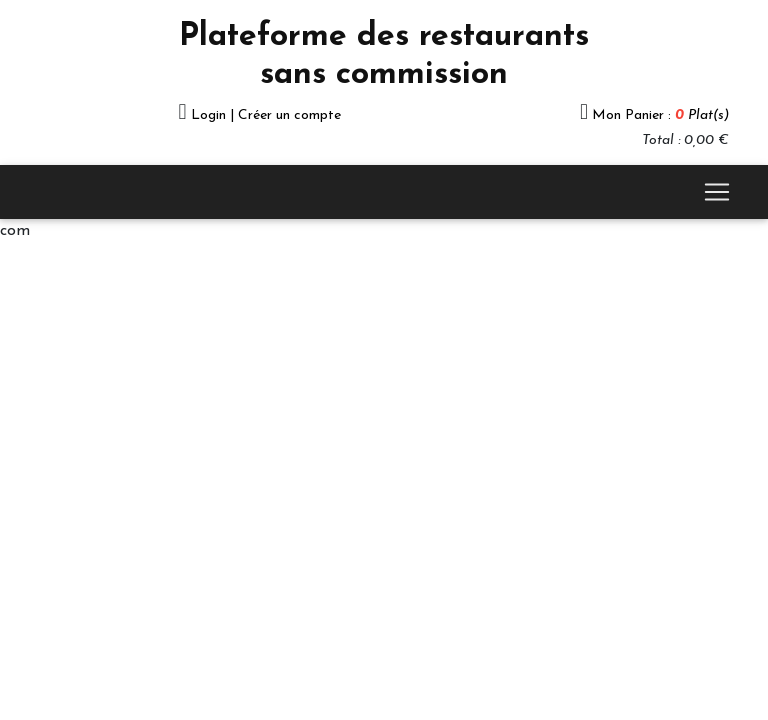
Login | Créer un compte (266, 115)
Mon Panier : (660, 115)
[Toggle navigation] (717, 192)
